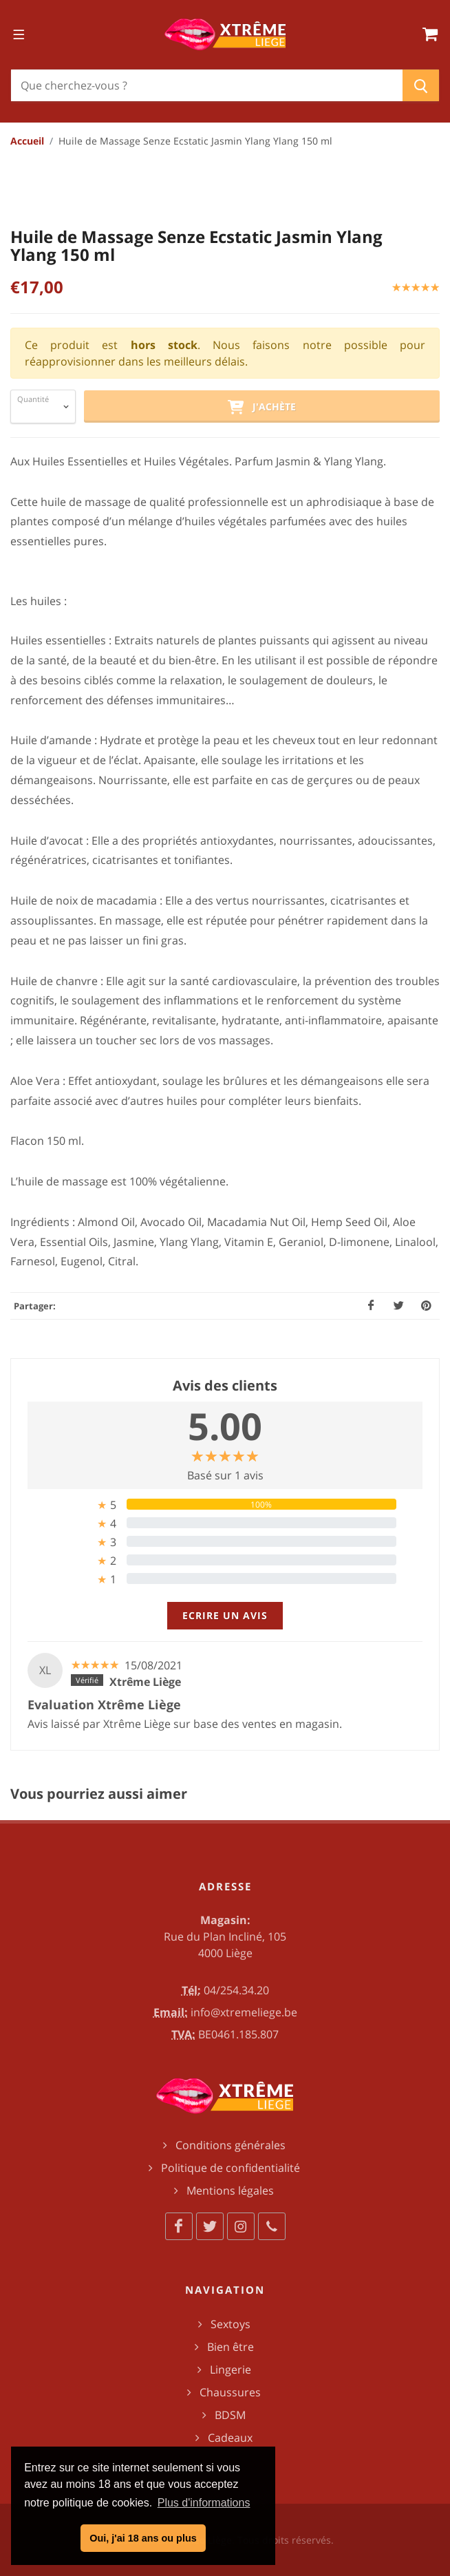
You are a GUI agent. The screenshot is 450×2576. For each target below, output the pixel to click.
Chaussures (230, 2392)
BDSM (230, 2414)
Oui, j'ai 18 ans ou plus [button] (142, 2538)
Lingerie (230, 2369)
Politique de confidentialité (230, 2167)
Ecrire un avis (225, 1615)
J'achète (261, 407)
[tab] (225, 1504)
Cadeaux (230, 2437)
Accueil (27, 140)
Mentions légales (230, 2190)
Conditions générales (230, 2145)
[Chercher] (207, 85)
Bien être (230, 2346)
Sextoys (230, 2324)
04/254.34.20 (236, 1990)
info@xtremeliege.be (244, 2012)
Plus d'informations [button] (204, 2503)
